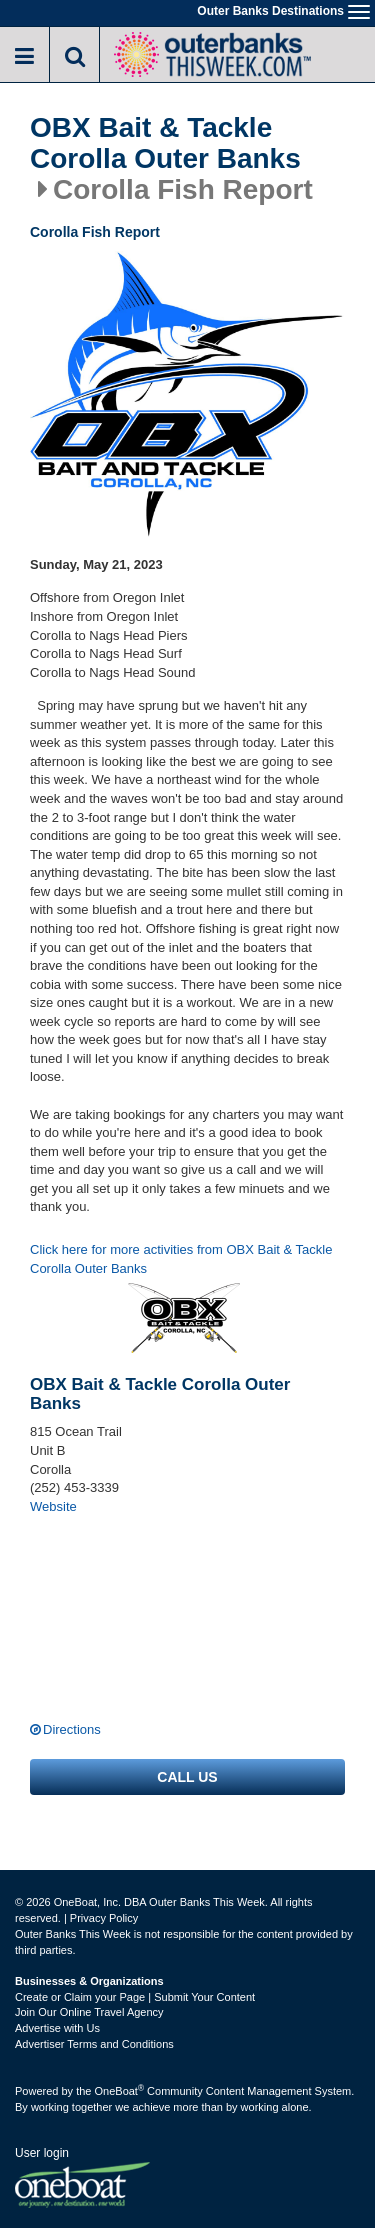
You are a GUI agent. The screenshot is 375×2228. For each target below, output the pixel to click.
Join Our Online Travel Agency (89, 2012)
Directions (72, 1729)
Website (53, 1506)
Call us (187, 1777)
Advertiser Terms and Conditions (94, 2044)
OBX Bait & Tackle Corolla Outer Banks (165, 143)
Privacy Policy (104, 1918)
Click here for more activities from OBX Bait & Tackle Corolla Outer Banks (181, 1259)
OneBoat (120, 2091)
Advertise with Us (57, 2028)
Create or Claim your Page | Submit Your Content (135, 1997)
